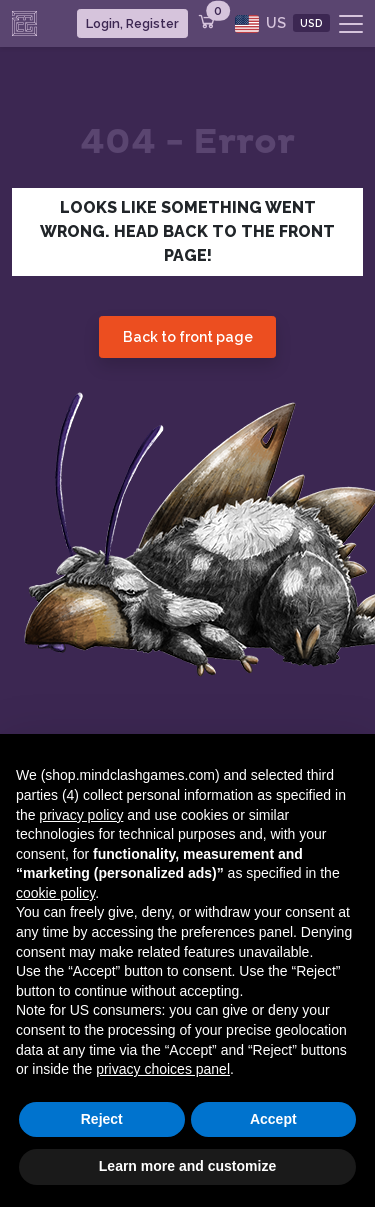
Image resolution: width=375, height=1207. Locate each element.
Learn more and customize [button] (187, 1166)
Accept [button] (273, 1119)
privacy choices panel (163, 1069)
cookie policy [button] (55, 893)
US (282, 23)
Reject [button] (102, 1119)
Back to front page (188, 337)
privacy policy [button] (81, 815)
